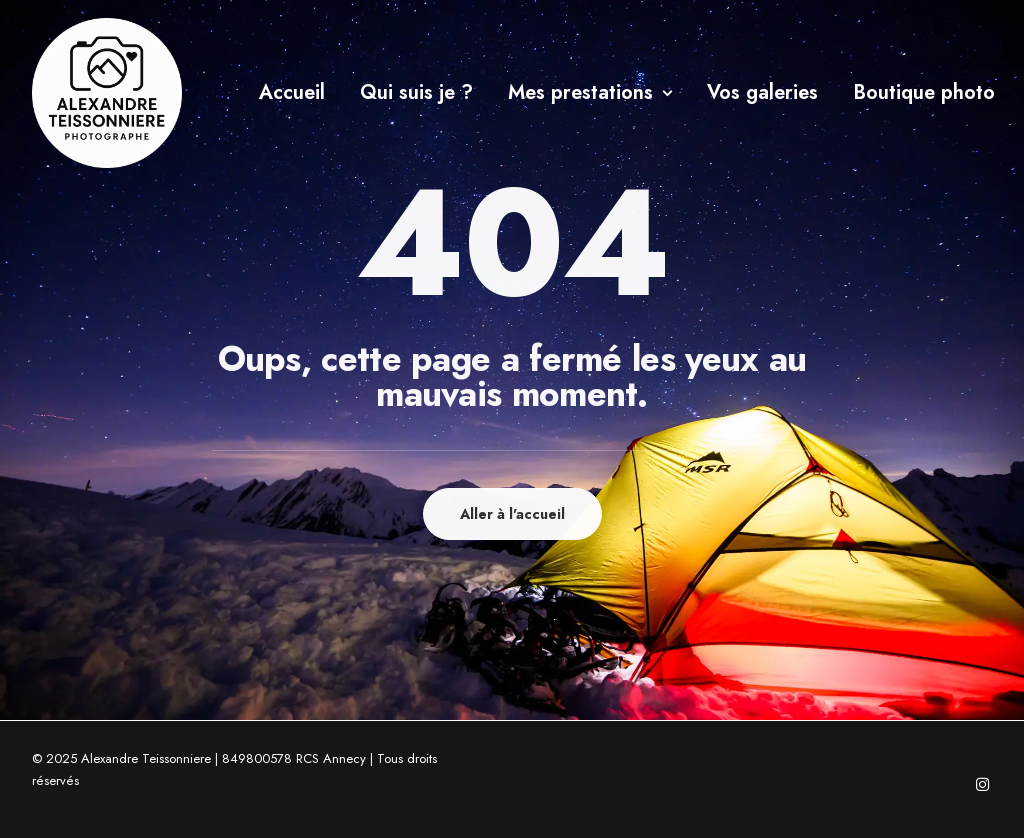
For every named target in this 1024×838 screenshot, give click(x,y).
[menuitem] (292, 93)
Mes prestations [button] (590, 92)
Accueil (292, 92)
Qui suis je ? (416, 92)
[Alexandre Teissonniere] (107, 93)
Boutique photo (924, 92)
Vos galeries (762, 92)
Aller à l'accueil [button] (512, 514)
